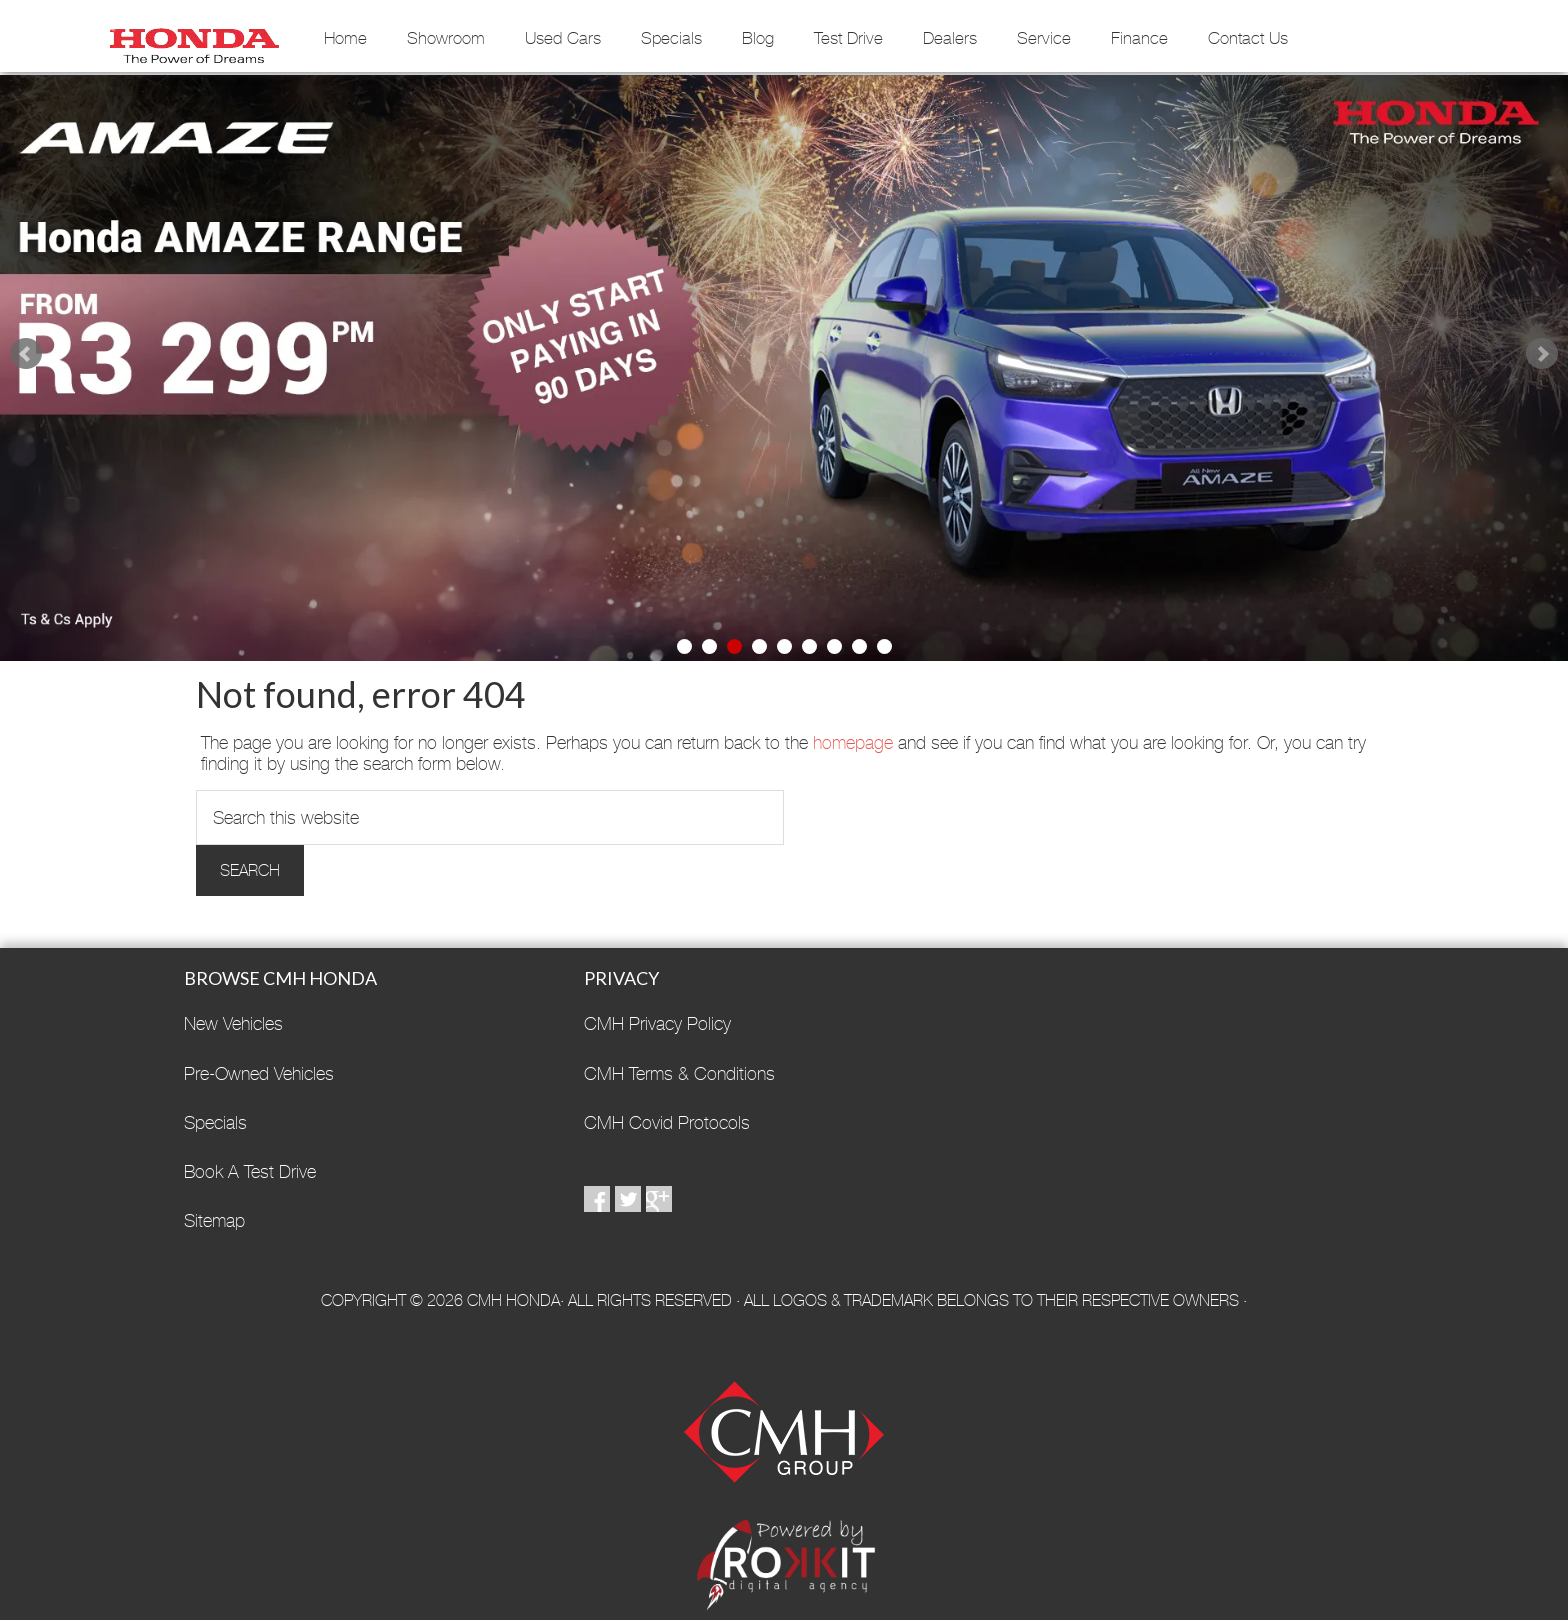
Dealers (950, 38)
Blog (758, 38)
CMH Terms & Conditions (679, 1073)
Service (1044, 38)
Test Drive (848, 38)
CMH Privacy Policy (657, 1023)
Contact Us (1248, 38)
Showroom (446, 38)
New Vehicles (233, 1023)
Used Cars (563, 38)
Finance (1139, 38)
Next (1542, 354)
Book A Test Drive (250, 1171)
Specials (671, 38)
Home (345, 38)
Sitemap (214, 1220)
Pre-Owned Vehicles (259, 1073)
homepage (853, 742)
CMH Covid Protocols (667, 1122)
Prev (26, 354)
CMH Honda (194, 39)
